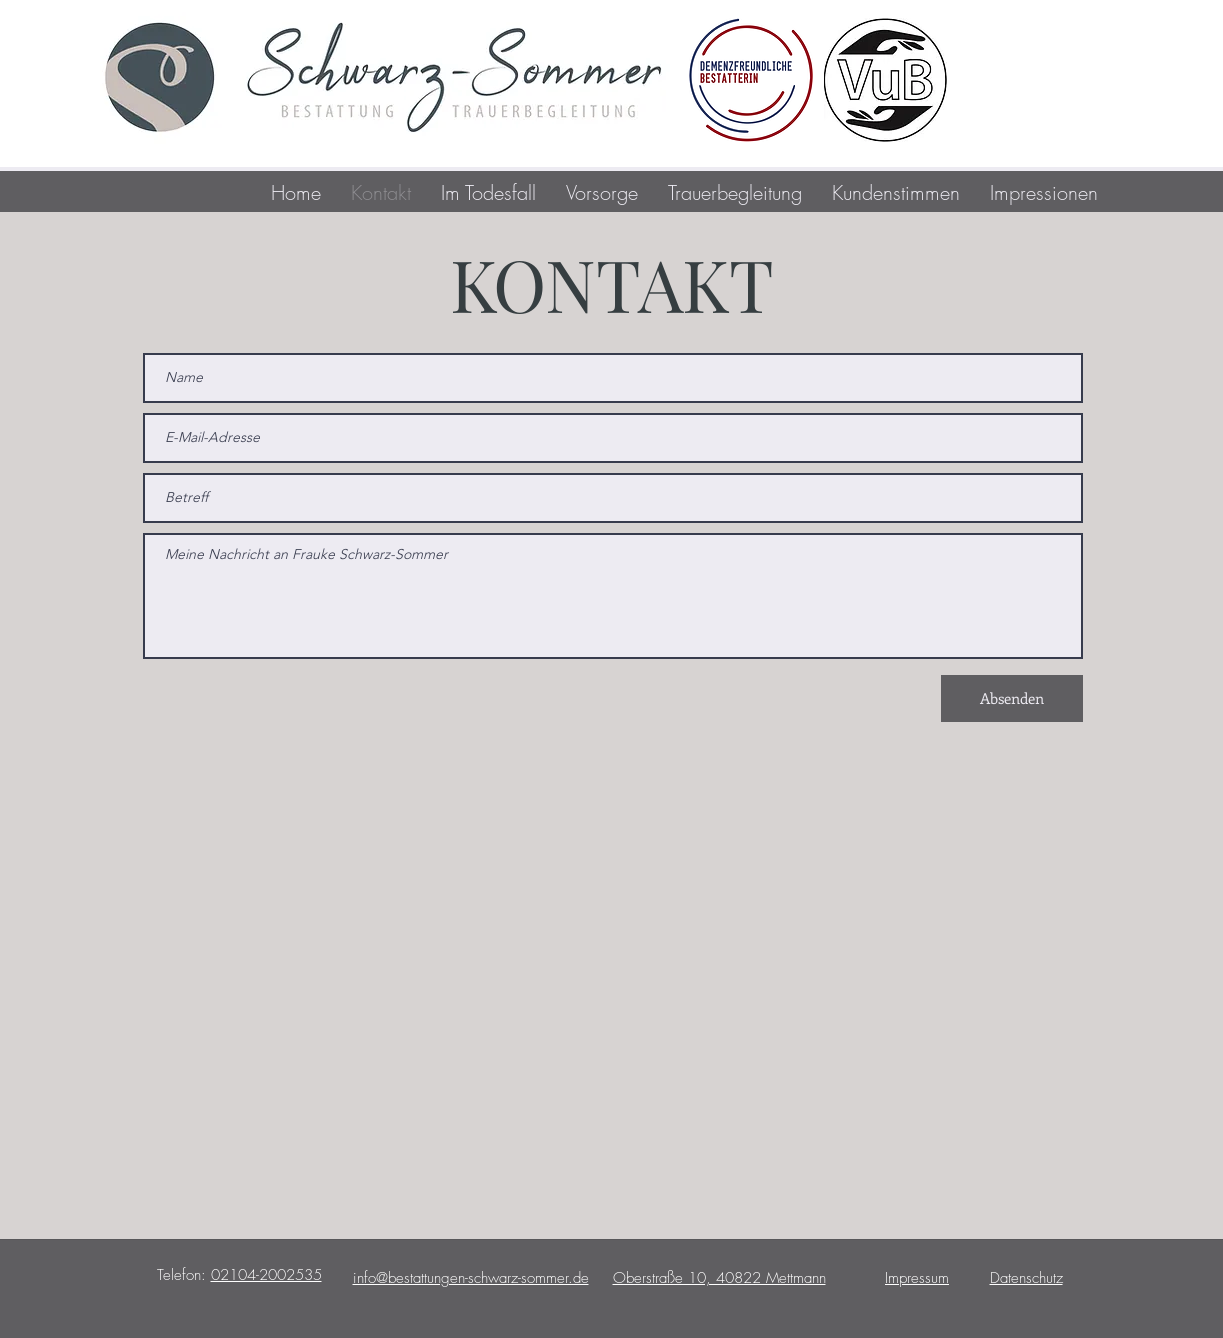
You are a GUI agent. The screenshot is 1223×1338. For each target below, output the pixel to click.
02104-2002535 (266, 1275)
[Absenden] (1012, 698)
